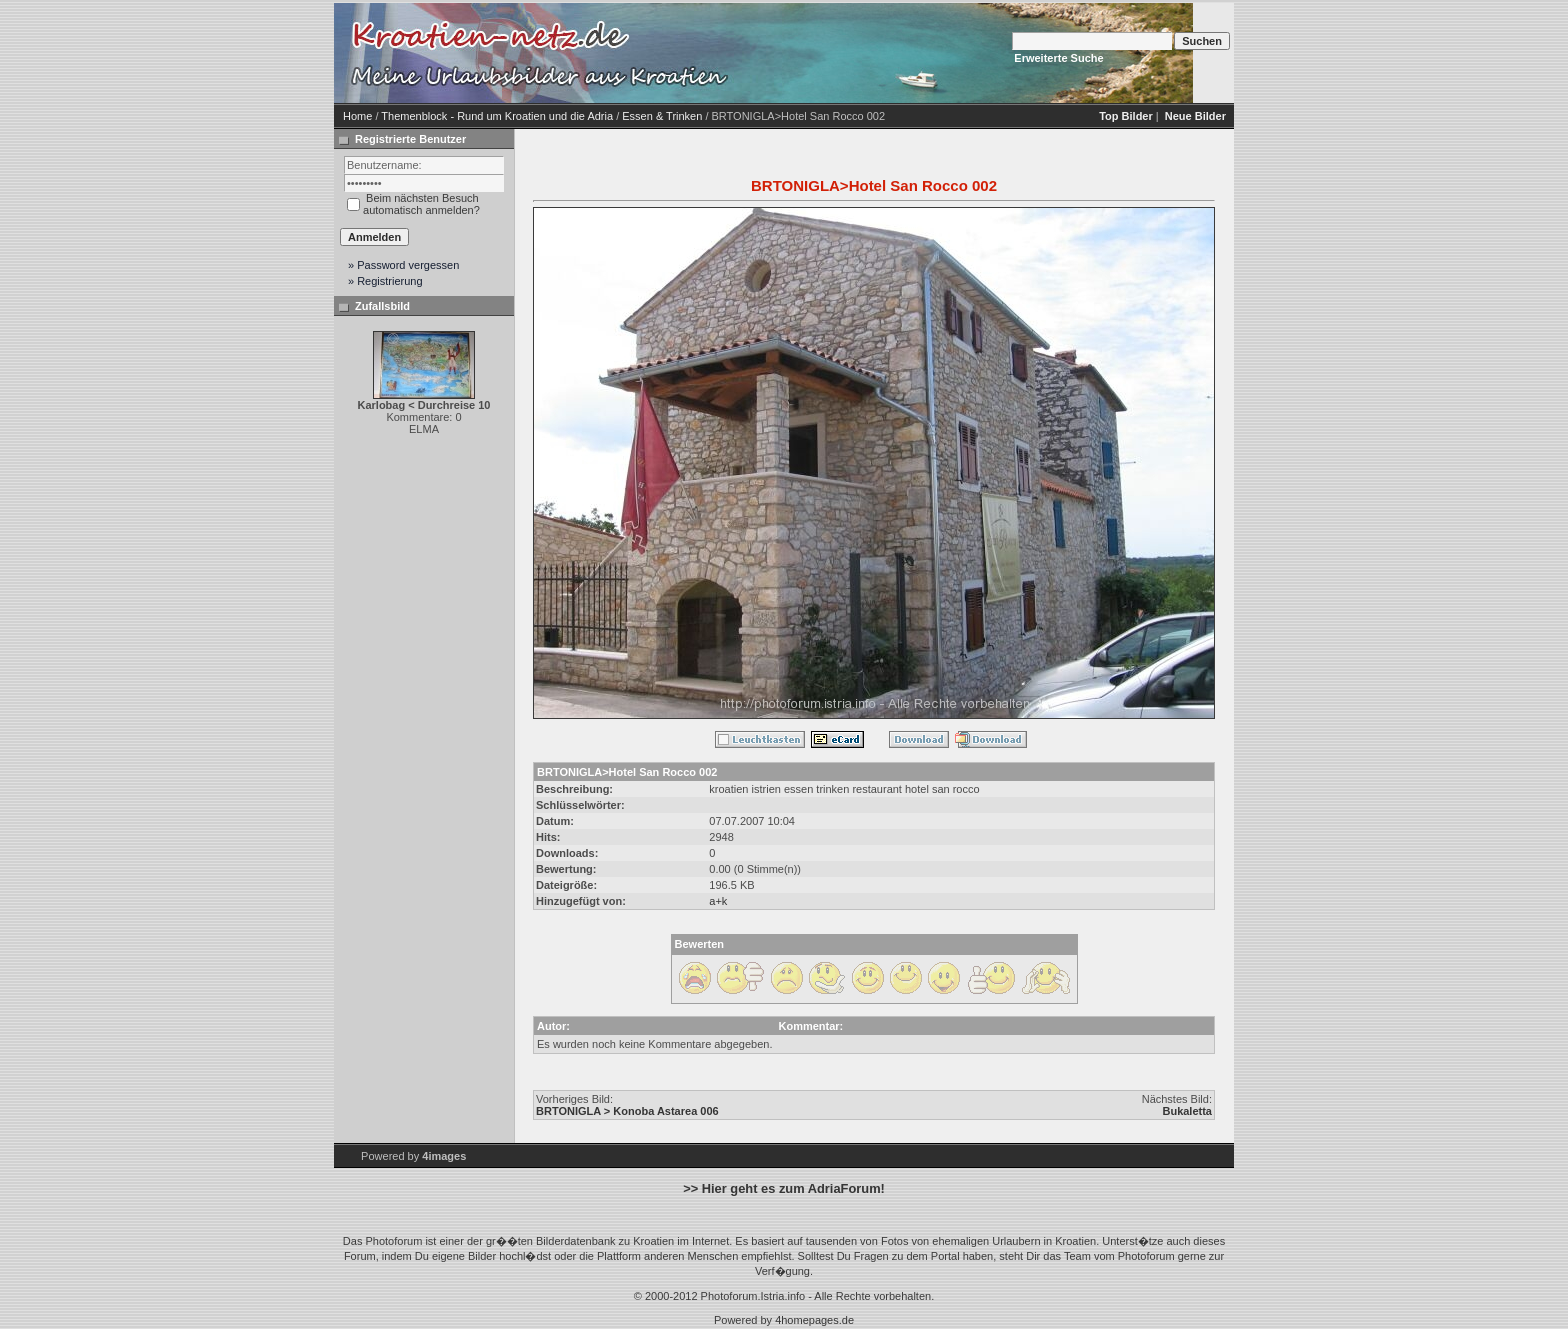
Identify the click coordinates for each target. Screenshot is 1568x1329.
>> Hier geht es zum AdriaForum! (784, 1188)
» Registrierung (385, 281)
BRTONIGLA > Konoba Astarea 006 (627, 1111)
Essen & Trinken (662, 116)
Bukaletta (1187, 1111)
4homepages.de (814, 1320)
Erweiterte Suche (1058, 58)
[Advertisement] (904, 53)
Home (357, 116)
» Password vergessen (403, 265)
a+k (718, 901)
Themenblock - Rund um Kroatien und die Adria (497, 116)
